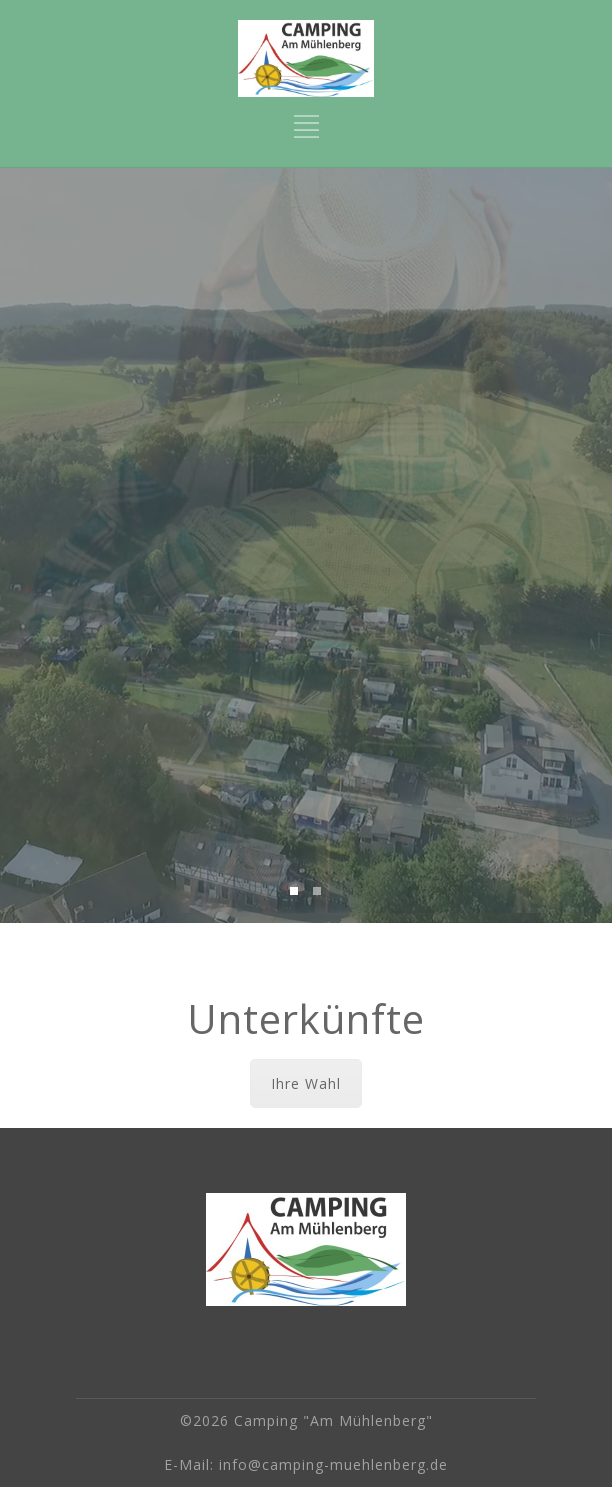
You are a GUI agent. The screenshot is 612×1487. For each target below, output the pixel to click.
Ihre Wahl (306, 1083)
